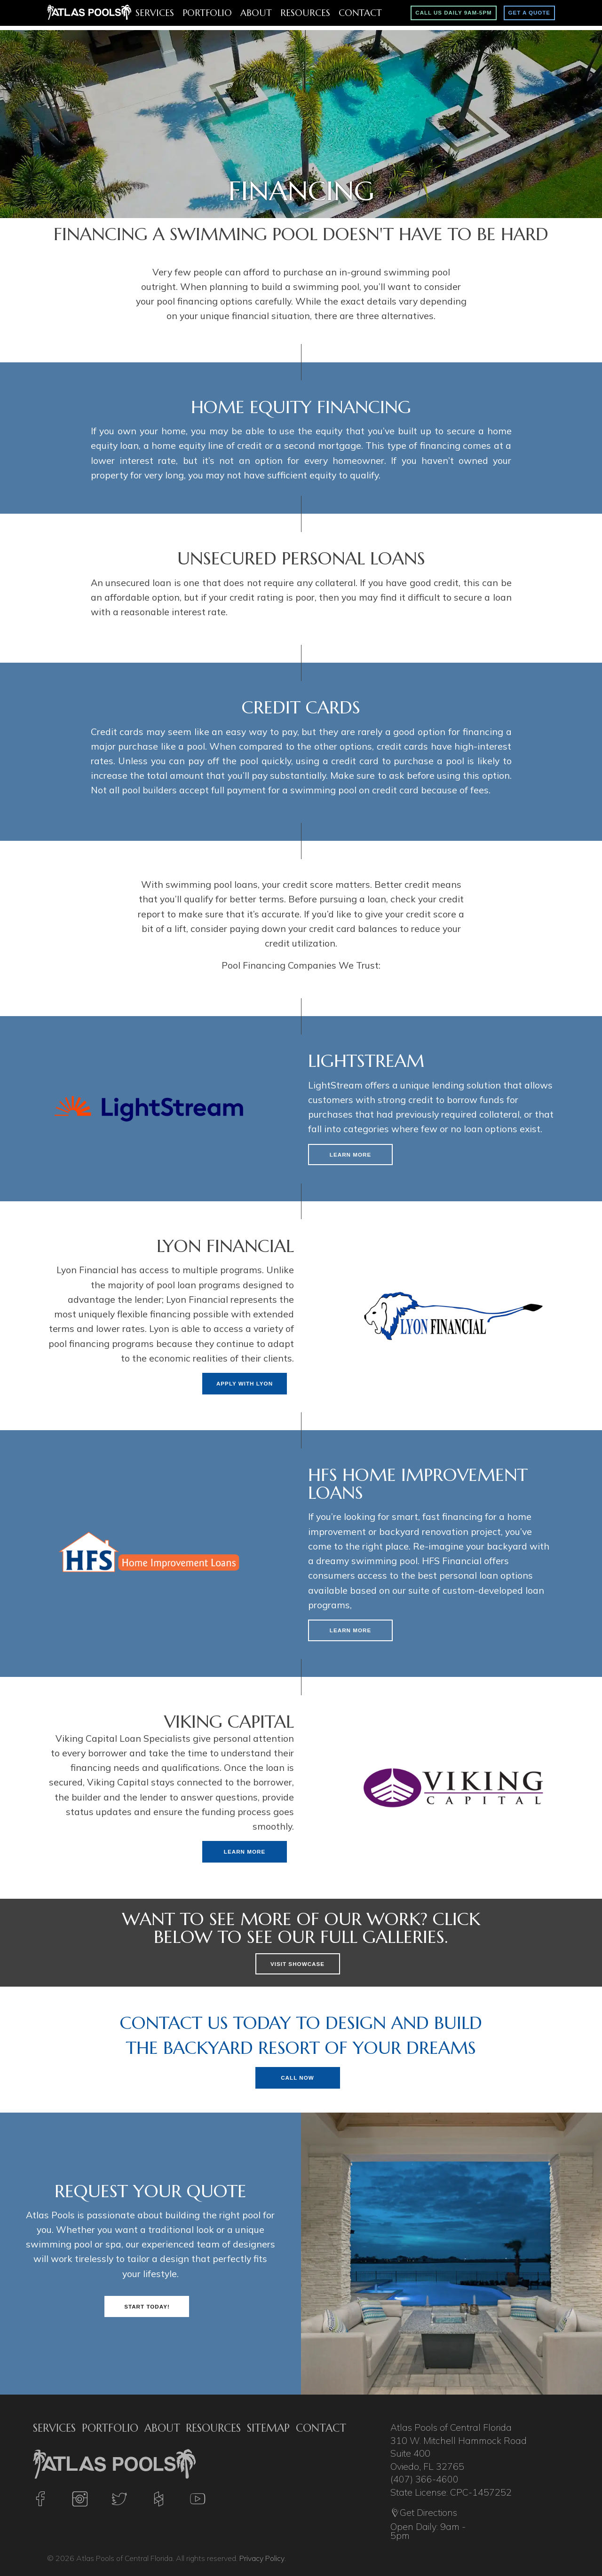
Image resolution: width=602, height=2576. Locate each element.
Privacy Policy (261, 2558)
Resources (305, 12)
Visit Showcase (297, 1964)
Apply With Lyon (244, 1383)
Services (154, 12)
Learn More (351, 1154)
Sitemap (268, 2428)
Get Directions (423, 2513)
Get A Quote (529, 13)
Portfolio (207, 12)
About (256, 12)
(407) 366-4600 (424, 2479)
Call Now (297, 2078)
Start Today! (147, 2306)
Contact (360, 12)
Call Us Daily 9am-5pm (453, 13)
